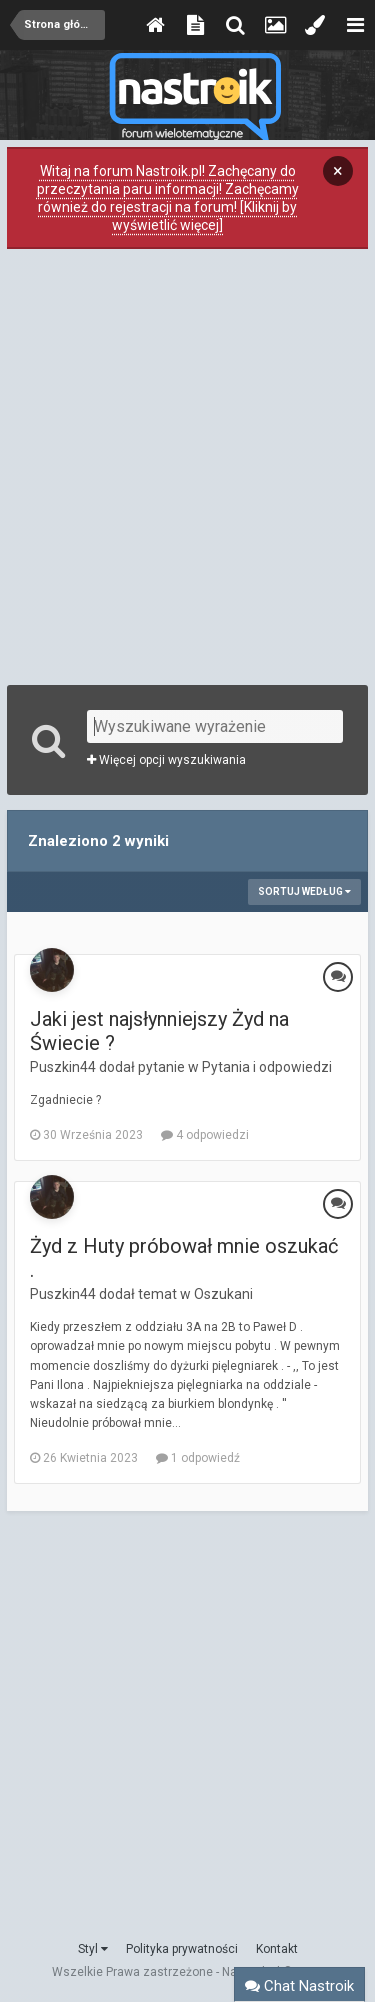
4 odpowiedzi (205, 1135)
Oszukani (223, 1294)
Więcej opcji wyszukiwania (166, 760)
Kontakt (277, 1949)
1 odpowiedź (198, 1458)
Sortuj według (304, 891)
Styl (93, 1949)
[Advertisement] (187, 464)
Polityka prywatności (182, 1949)
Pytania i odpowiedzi (267, 1067)
